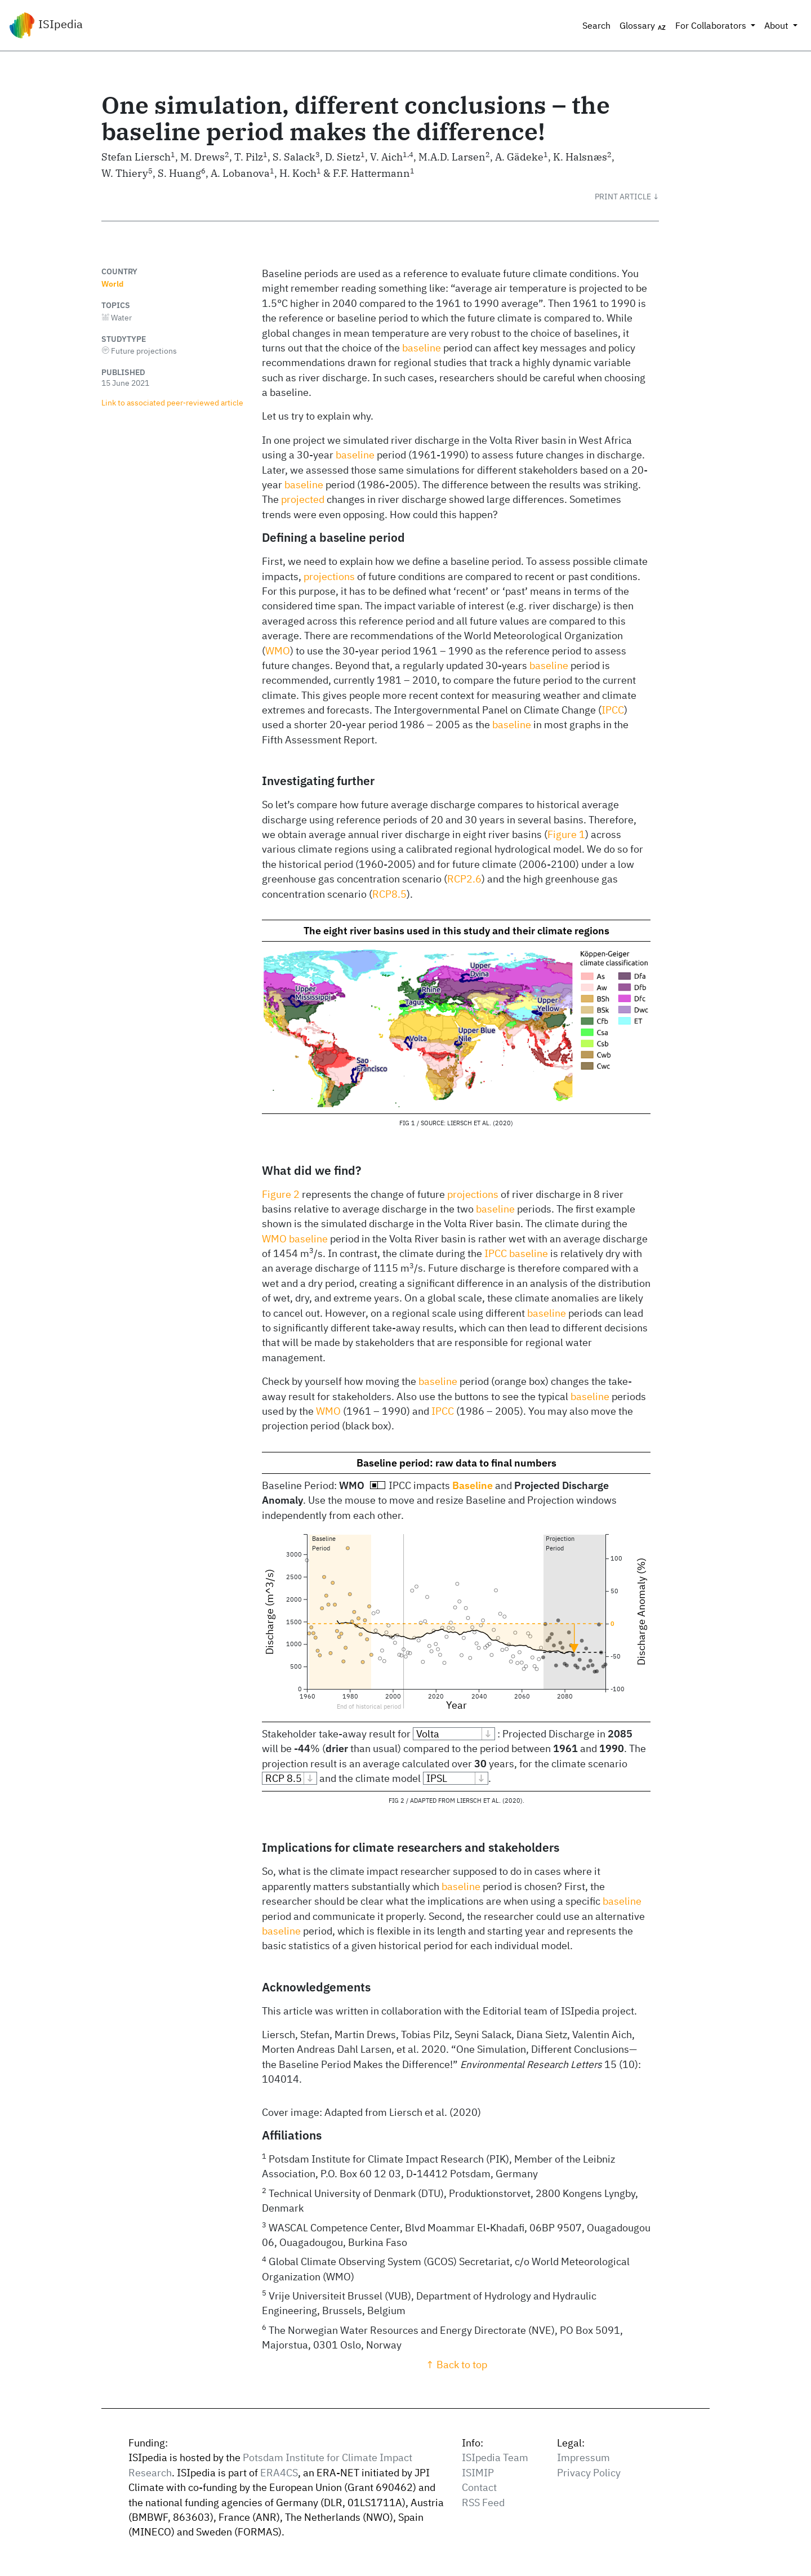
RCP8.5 (389, 894)
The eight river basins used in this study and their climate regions (456, 930)
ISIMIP (478, 2472)
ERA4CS (279, 2472)
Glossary (643, 26)
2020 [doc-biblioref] (503, 1123)
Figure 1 (566, 834)
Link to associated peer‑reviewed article (172, 402)
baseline (421, 347)
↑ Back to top (456, 2364)
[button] (627, 196)
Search (596, 25)
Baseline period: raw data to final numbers (456, 1462)
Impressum (583, 2457)
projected (302, 499)
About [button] (777, 25)
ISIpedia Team (495, 2457)
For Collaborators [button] (711, 25)
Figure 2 (281, 1194)
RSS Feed (483, 2502)
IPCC (612, 709)
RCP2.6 (464, 878)
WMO (277, 650)
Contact (479, 2487)
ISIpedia (46, 25)
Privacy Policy (589, 2472)
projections (329, 576)
